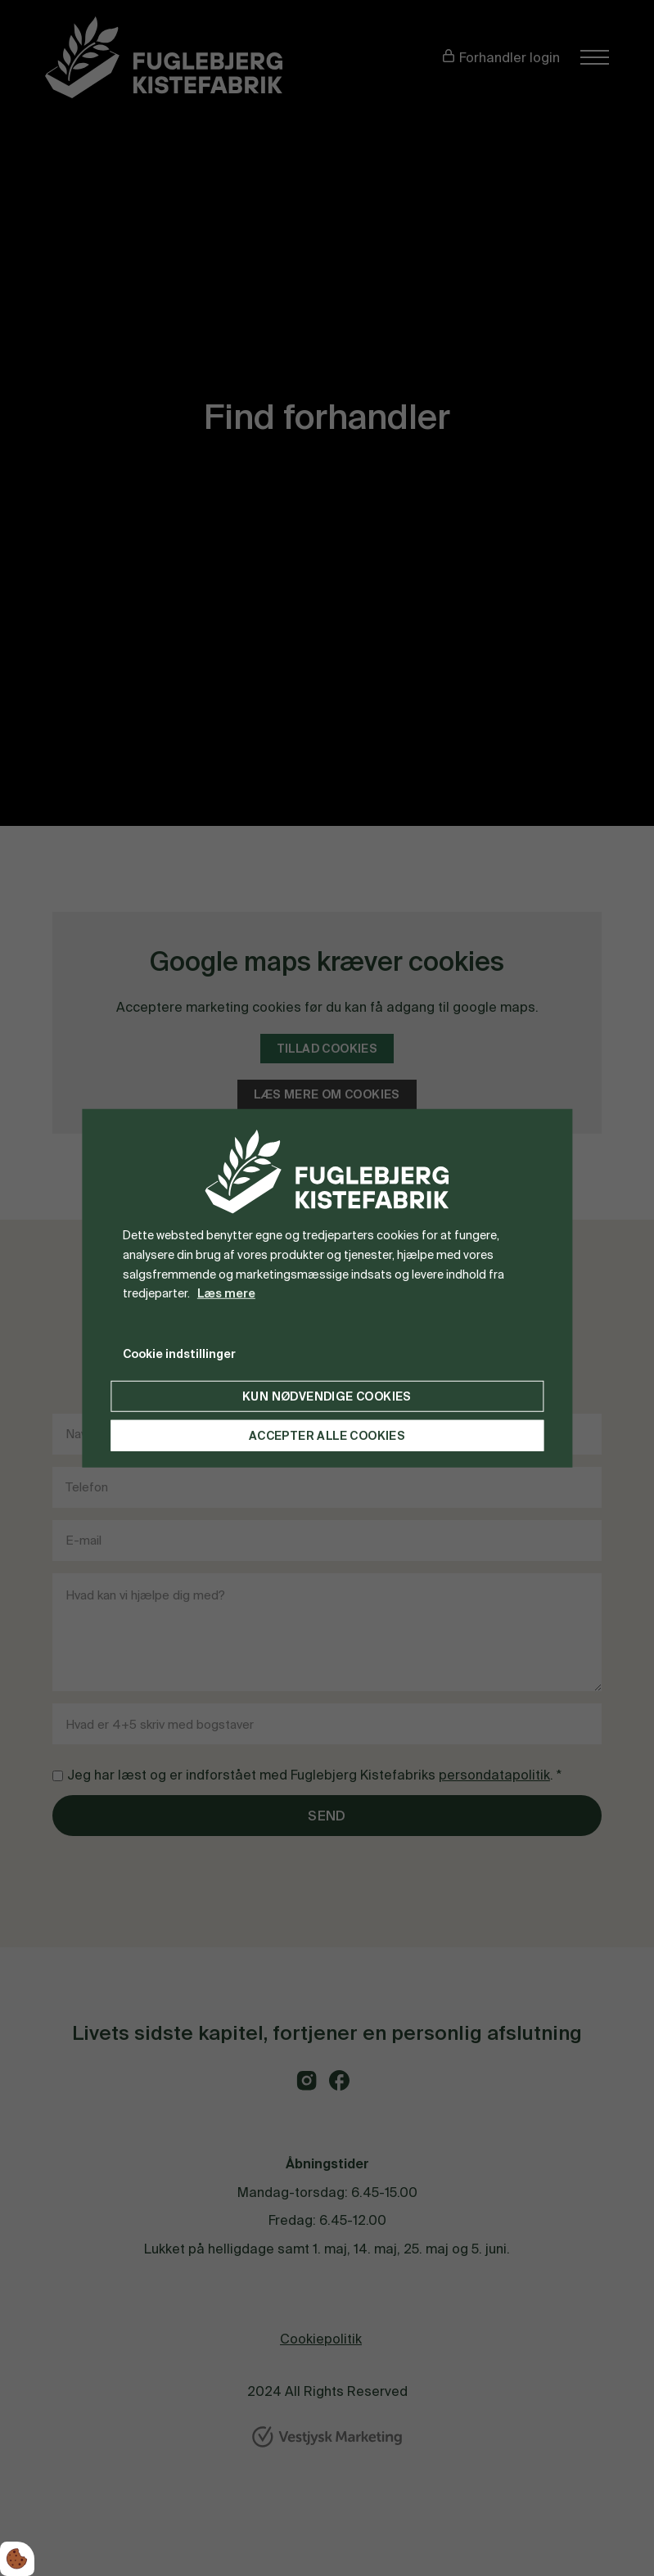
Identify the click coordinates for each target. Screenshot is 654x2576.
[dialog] (327, 1288)
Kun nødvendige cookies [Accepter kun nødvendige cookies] (327, 1396)
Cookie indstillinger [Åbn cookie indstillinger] (179, 1353)
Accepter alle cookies (327, 1435)
